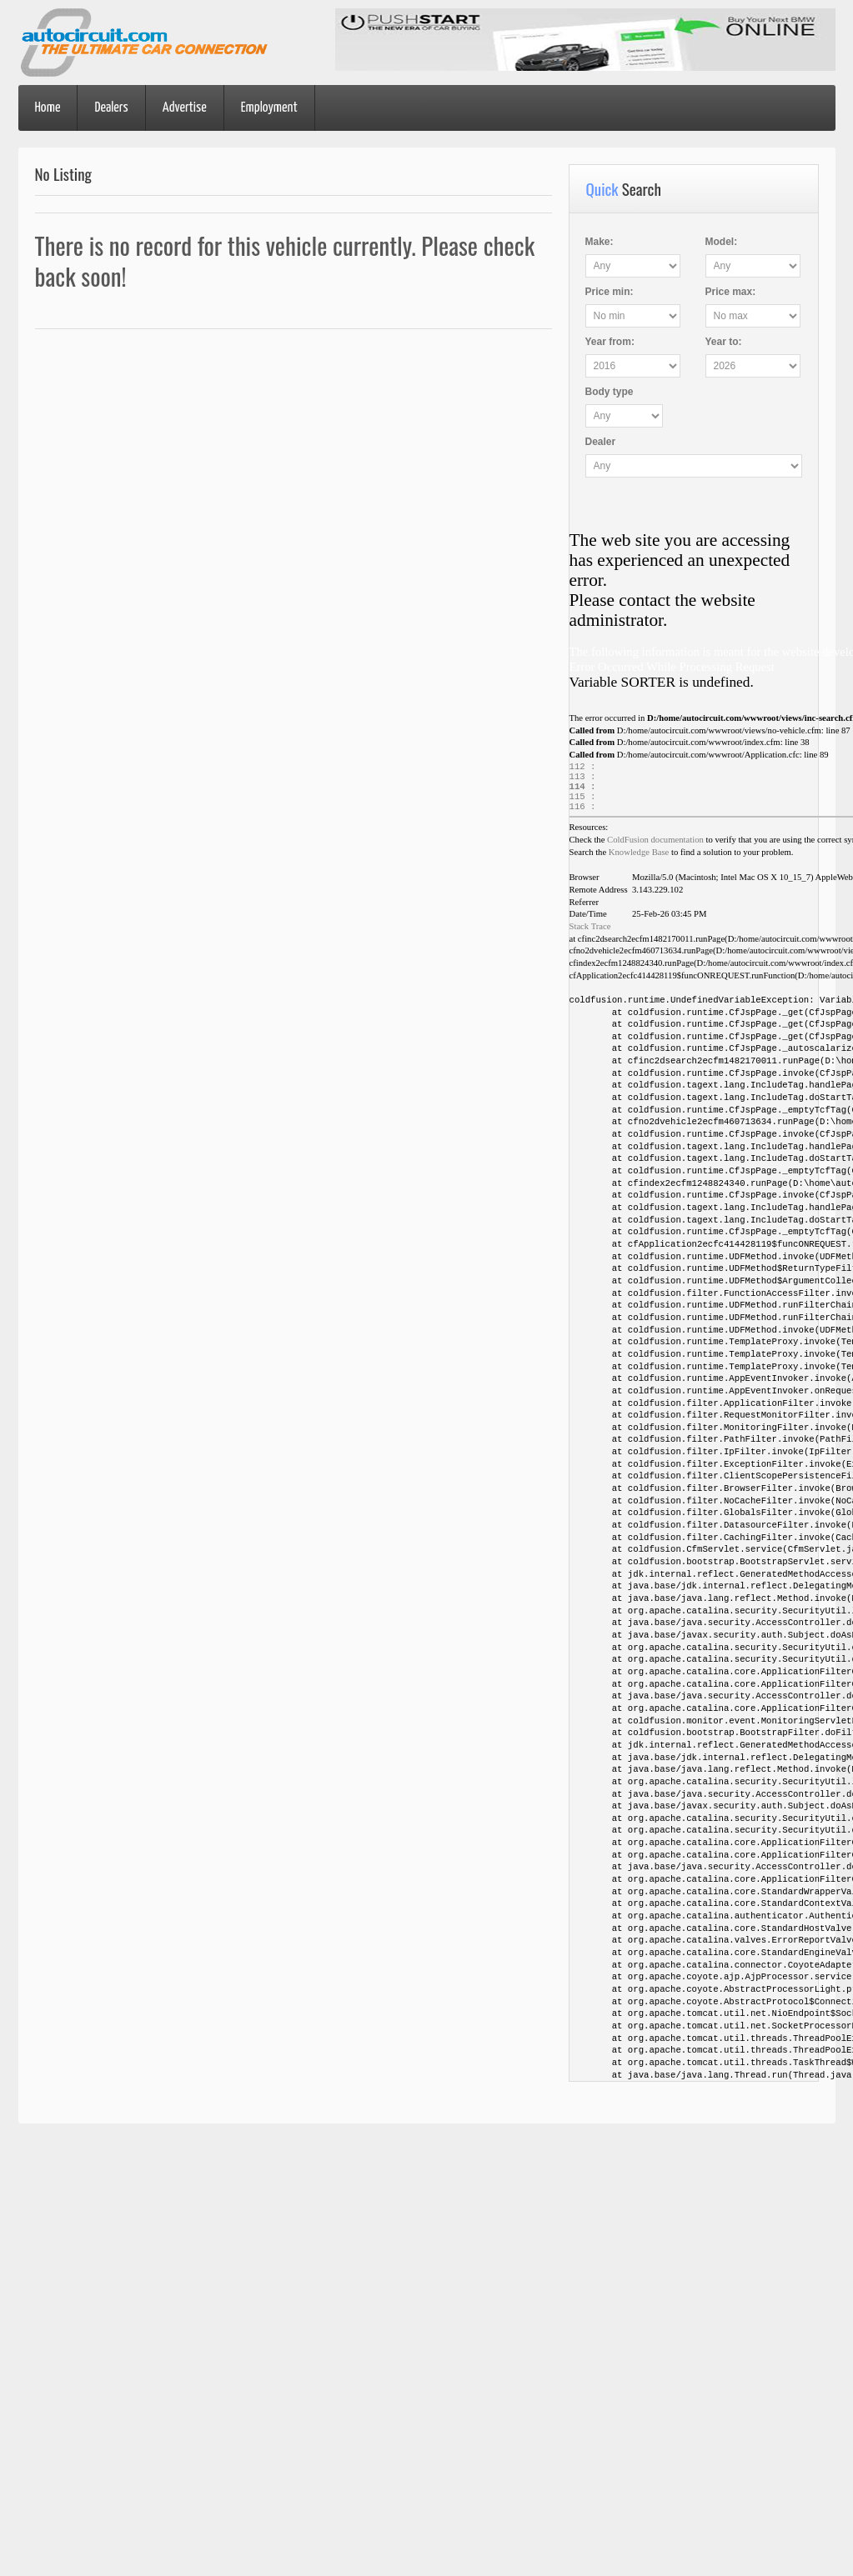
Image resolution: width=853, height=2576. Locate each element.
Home (48, 108)
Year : (610, 342)
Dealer (600, 442)
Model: (721, 242)
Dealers (111, 108)
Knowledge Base (639, 860)
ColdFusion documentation (655, 848)
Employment (269, 108)
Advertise (185, 108)
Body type (609, 392)
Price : (609, 292)
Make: (599, 242)
